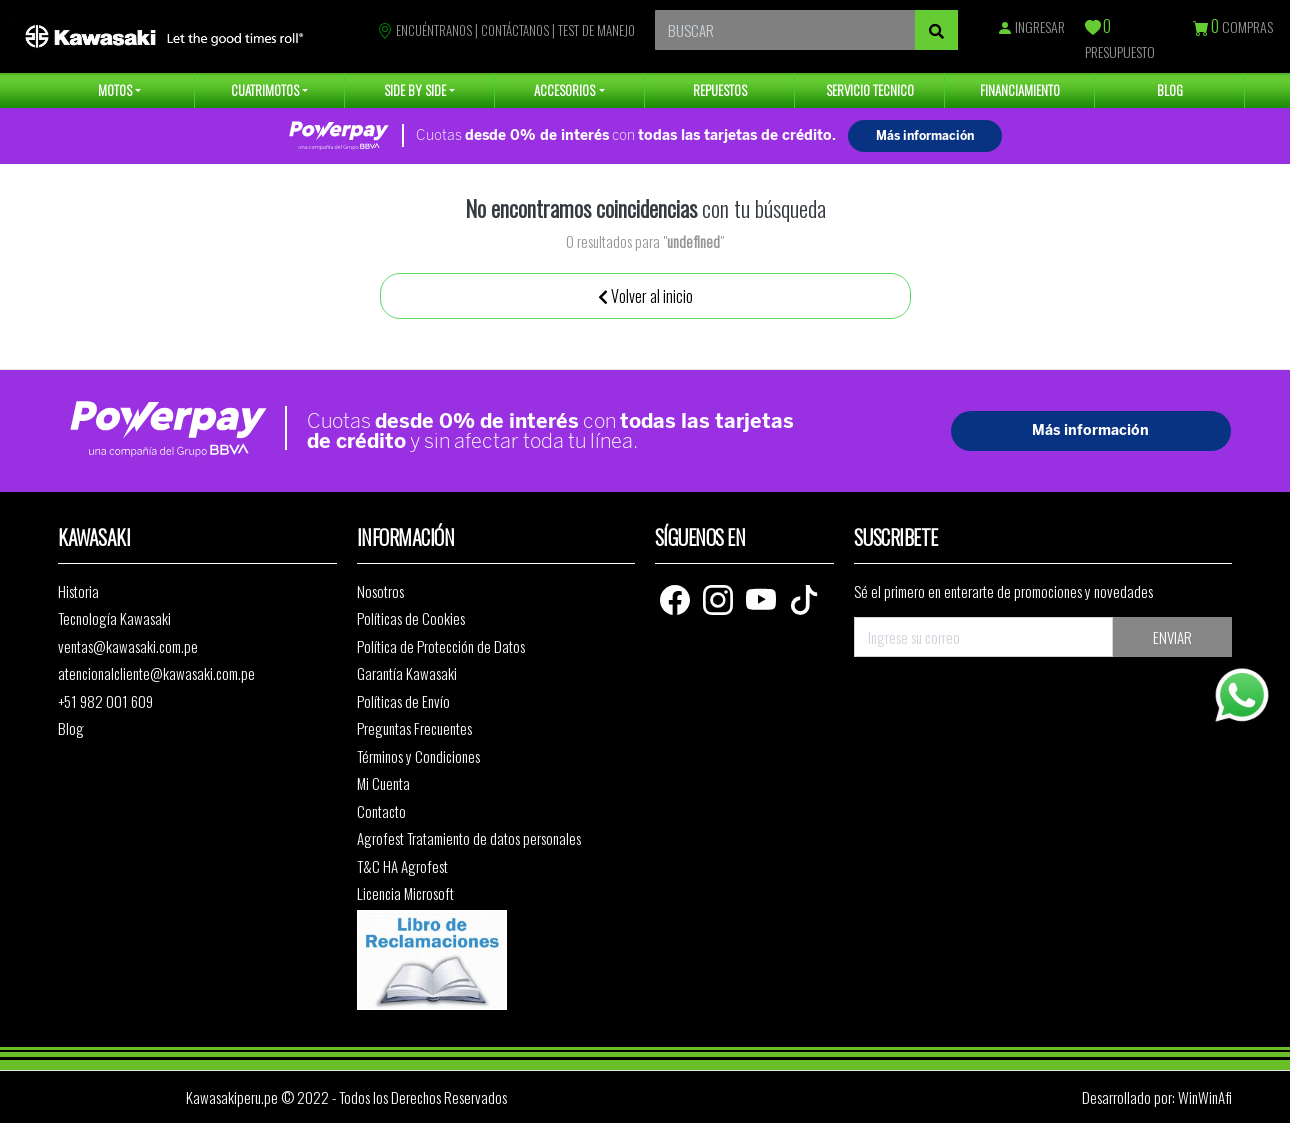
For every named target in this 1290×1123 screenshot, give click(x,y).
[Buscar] (936, 30)
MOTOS (115, 90)
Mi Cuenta (383, 783)
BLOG (1170, 90)
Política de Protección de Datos (441, 646)
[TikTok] (804, 597)
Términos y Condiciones (418, 756)
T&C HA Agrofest (402, 866)
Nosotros (380, 591)
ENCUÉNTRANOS (424, 30)
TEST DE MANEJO (596, 30)
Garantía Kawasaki (407, 673)
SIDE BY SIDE (415, 90)
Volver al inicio (645, 296)
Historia (78, 591)
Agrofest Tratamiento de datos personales (469, 838)
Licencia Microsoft (405, 893)
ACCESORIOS (564, 90)
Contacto (381, 811)
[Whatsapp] (1242, 695)
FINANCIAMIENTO (1020, 90)
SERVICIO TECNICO (870, 90)
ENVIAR (1172, 637)
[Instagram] (719, 597)
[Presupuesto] (1094, 28)
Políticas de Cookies (411, 618)
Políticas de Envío (403, 701)
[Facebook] (676, 597)
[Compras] (1202, 28)
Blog (71, 728)
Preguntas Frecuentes (414, 728)
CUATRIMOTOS (265, 90)
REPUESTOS (720, 90)
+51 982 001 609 (105, 701)
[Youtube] (762, 597)
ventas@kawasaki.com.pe (128, 646)
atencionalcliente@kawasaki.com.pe (156, 673)
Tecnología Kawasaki (114, 618)
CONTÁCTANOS (515, 30)
